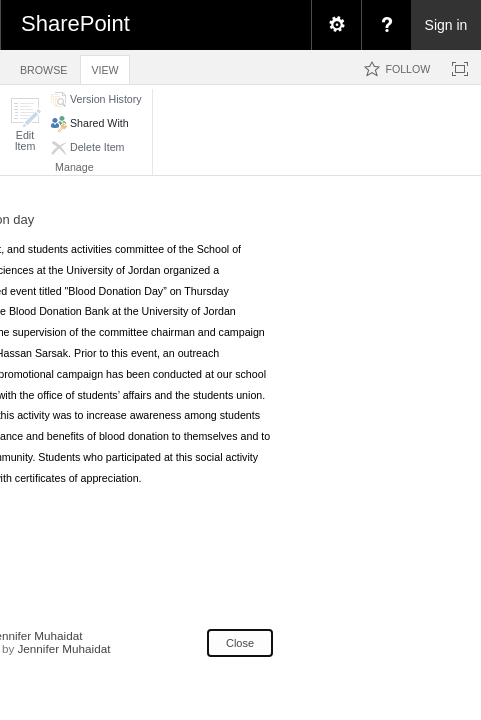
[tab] (43, 66)
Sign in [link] (446, 25)
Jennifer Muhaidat (63, 648)
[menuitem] (336, 25)
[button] (25, 124)
